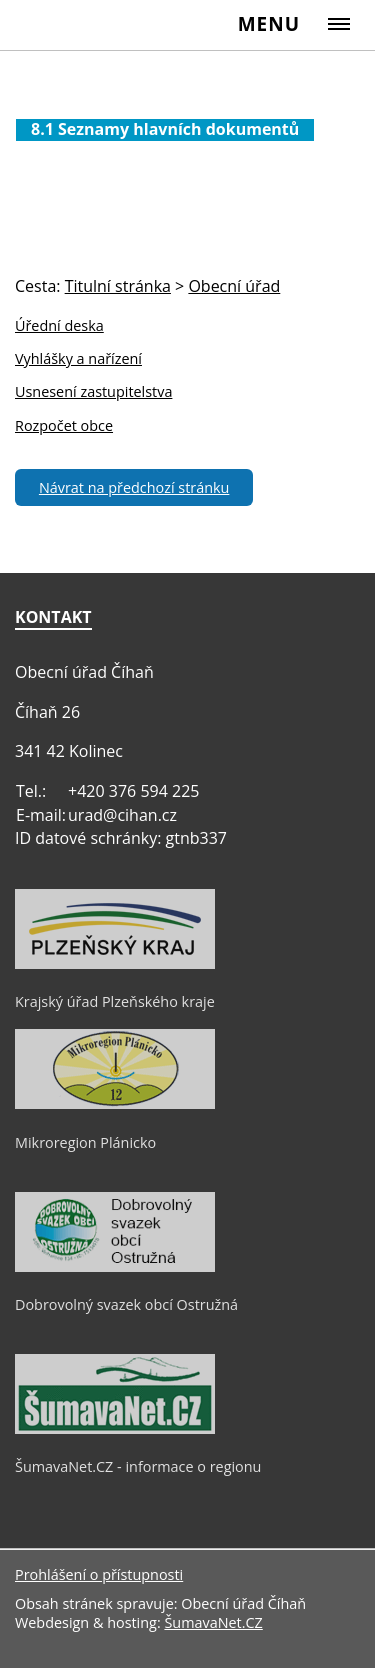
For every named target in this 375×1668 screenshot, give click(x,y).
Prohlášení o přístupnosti (99, 1574)
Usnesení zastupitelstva (93, 391)
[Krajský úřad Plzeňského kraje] (115, 964)
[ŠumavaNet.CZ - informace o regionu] (115, 1429)
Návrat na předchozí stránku (134, 487)
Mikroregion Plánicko (85, 1142)
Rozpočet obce (64, 425)
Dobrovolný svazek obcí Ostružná (126, 1304)
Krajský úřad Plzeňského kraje (115, 1001)
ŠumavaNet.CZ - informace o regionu (138, 1466)
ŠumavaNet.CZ (213, 1622)
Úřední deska (59, 325)
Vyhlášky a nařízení (78, 358)
